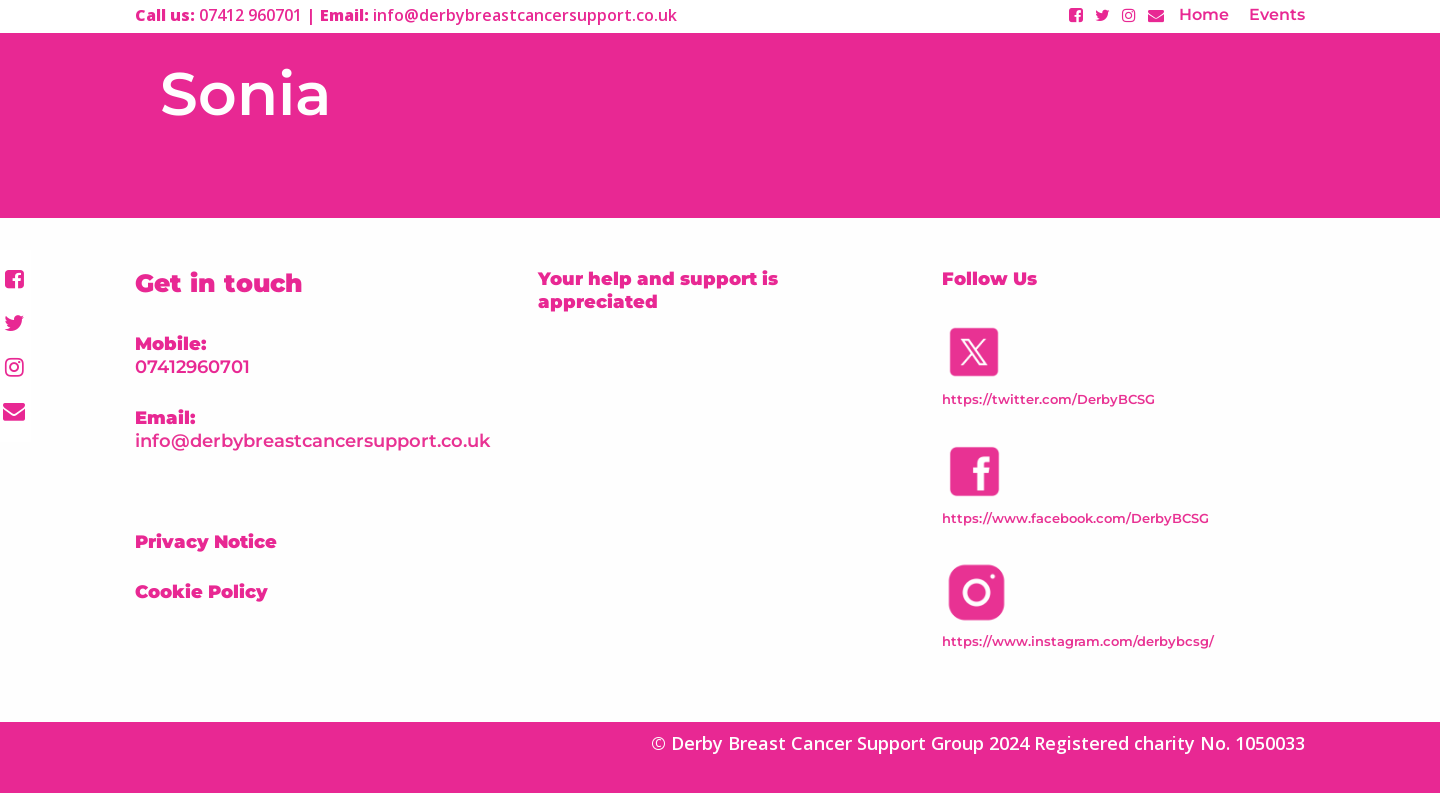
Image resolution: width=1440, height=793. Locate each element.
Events (1277, 14)
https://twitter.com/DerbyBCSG (1048, 399)
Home (1204, 14)
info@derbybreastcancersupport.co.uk (312, 441)
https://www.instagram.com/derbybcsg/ (1078, 641)
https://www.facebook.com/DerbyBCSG (1075, 518)
